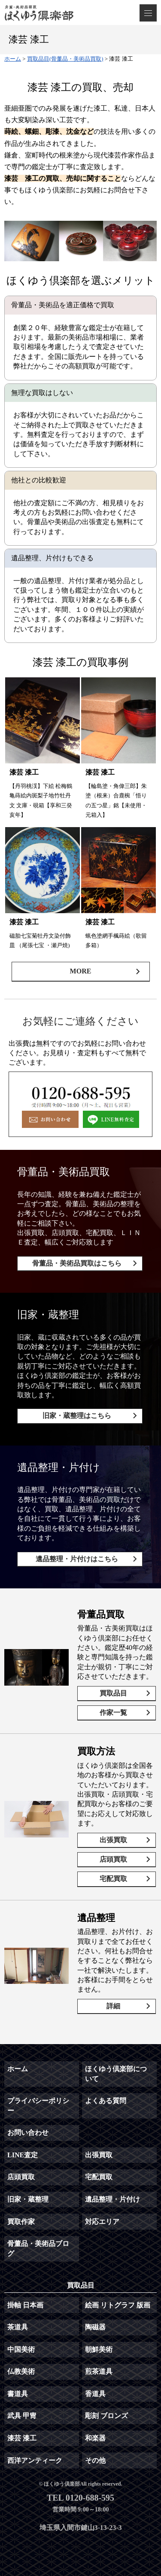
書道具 (17, 2393)
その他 (95, 2460)
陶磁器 (95, 2327)
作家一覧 (113, 1712)
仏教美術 (21, 2371)
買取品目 (113, 1693)
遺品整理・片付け (112, 2199)
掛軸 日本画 (25, 2305)
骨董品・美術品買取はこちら (77, 1263)
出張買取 (113, 1840)
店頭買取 (113, 1859)
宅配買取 (113, 1878)
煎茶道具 (98, 2371)
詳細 (113, 2006)
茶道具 (17, 2327)
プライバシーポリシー (38, 2105)
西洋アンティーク (34, 2460)
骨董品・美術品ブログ (38, 2248)
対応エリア (102, 2221)
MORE (80, 971)
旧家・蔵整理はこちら (77, 1415)
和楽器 (95, 2438)
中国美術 (21, 2349)
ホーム (17, 2069)
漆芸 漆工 (21, 2438)
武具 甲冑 (21, 2415)
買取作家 (21, 2221)
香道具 (95, 2393)
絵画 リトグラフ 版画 (117, 2305)
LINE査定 (22, 2155)
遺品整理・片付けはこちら (77, 1559)
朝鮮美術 (98, 2349)
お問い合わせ (28, 2132)
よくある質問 (105, 2100)
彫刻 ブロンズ (106, 2415)
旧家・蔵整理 (28, 2199)
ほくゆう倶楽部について (116, 2073)
